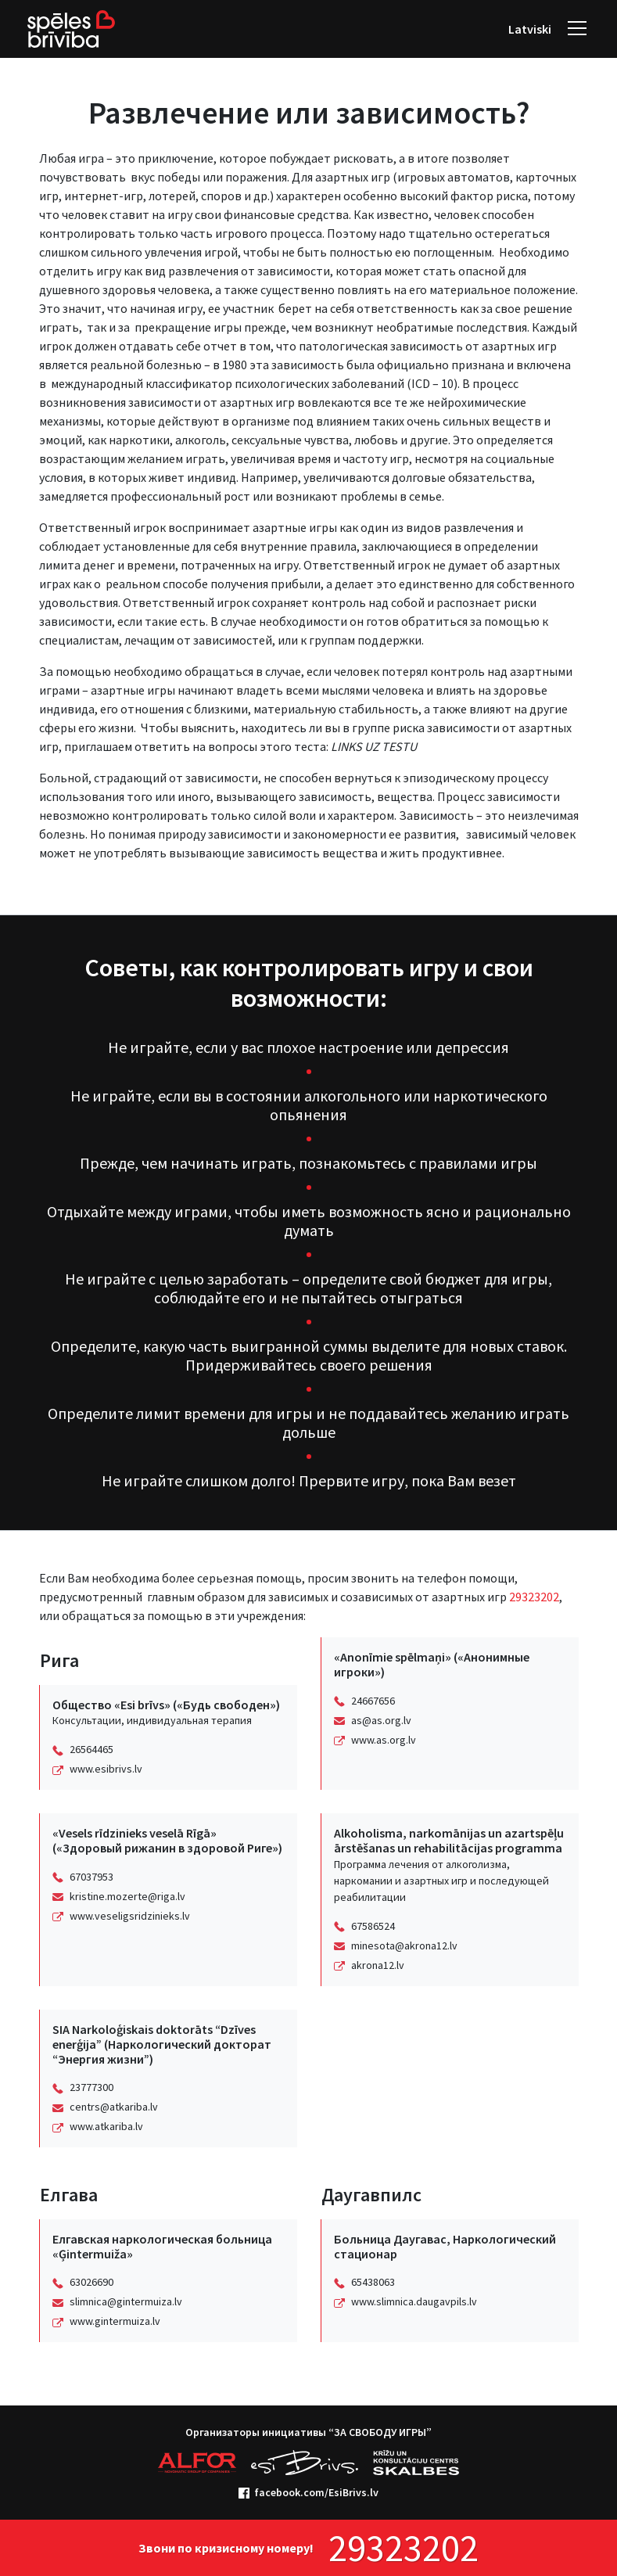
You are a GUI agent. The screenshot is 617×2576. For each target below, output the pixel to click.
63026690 (91, 2282)
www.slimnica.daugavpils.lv (414, 2301)
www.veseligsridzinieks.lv (130, 1916)
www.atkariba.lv (106, 2126)
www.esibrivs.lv (106, 1769)
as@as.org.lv (381, 1720)
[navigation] (577, 29)
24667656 (373, 1701)
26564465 (91, 1749)
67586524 (373, 1926)
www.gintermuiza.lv (115, 2321)
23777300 (91, 2087)
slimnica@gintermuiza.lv (126, 2301)
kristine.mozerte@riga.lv (127, 1896)
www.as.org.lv (383, 1740)
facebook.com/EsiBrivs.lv (308, 2492)
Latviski (529, 29)
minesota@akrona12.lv (404, 1945)
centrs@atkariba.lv (114, 2107)
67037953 (91, 1877)
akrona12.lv (377, 1965)
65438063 (373, 2282)
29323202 (534, 1596)
